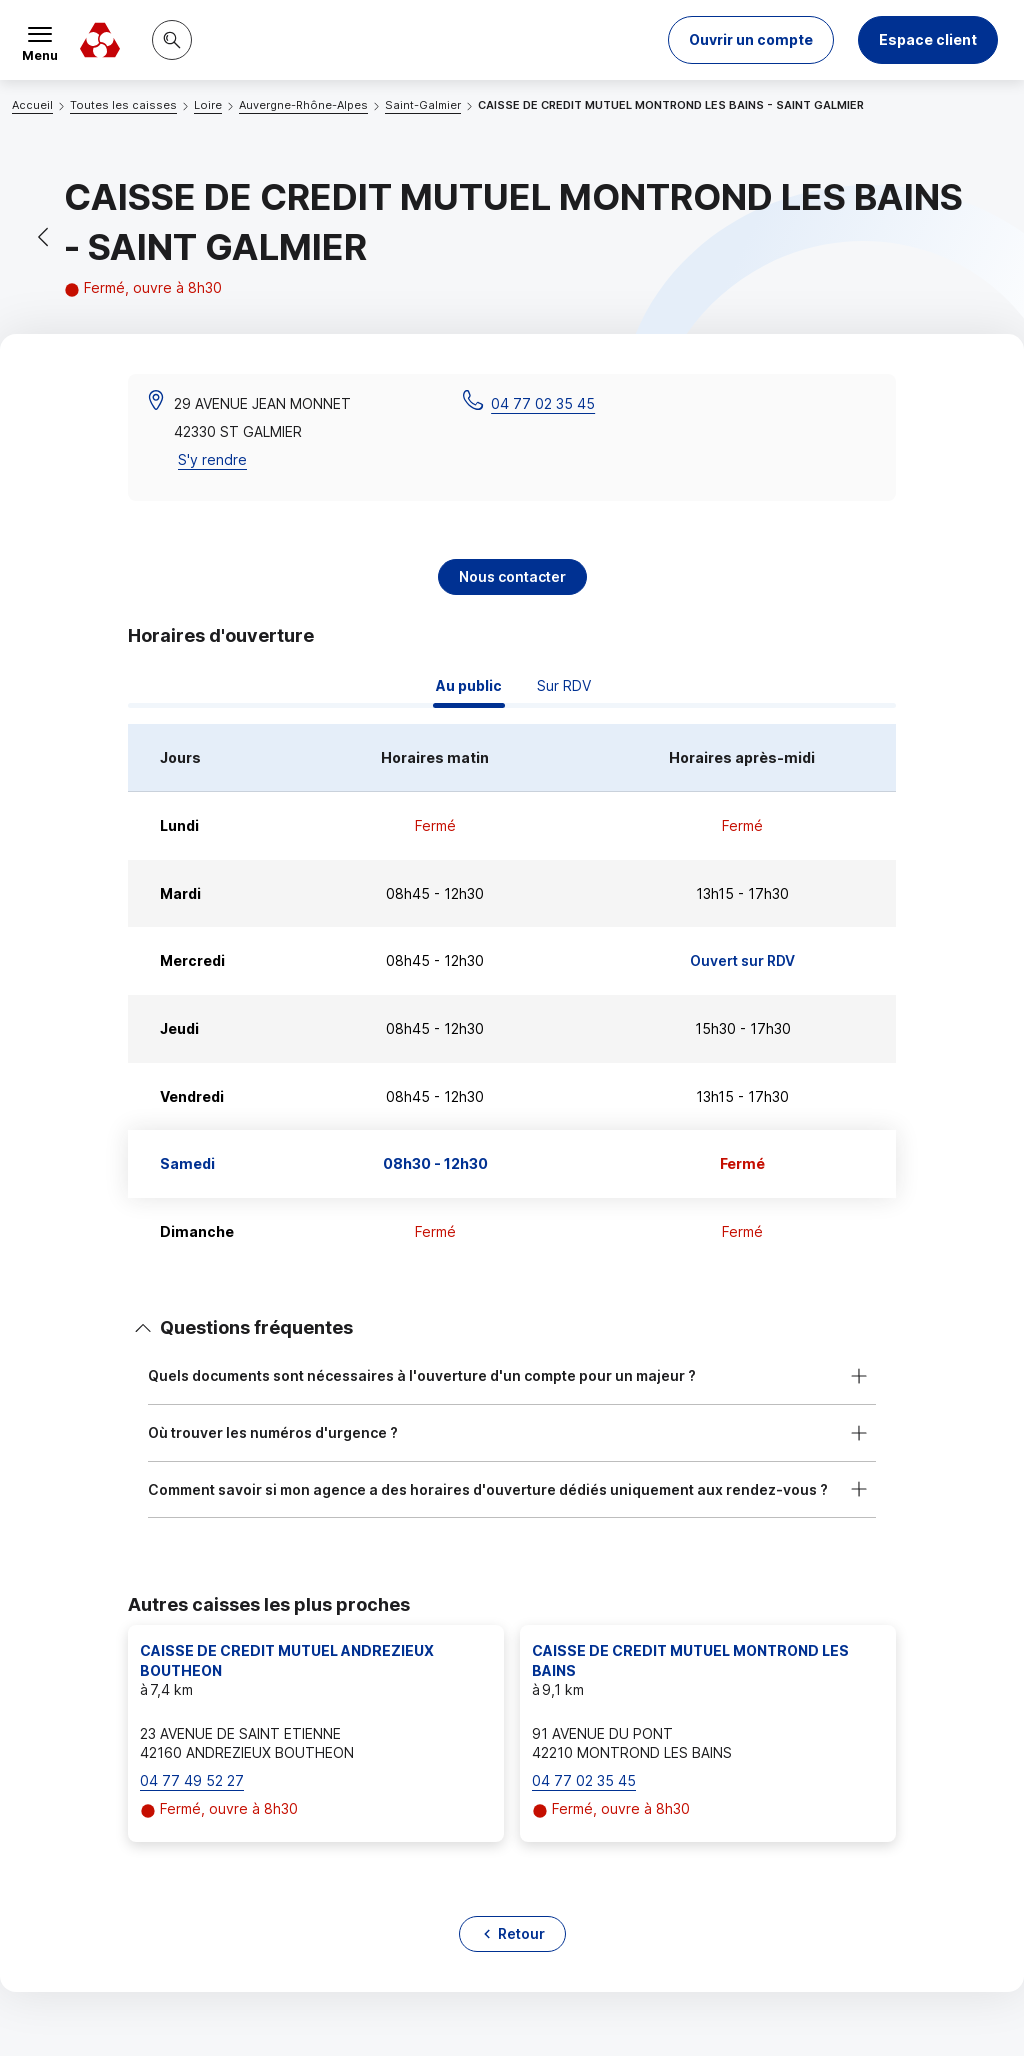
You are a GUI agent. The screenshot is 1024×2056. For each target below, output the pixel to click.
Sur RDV (564, 685)
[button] (751, 40)
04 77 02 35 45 (543, 403)
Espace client (928, 39)
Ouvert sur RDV (742, 960)
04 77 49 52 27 (192, 1780)
